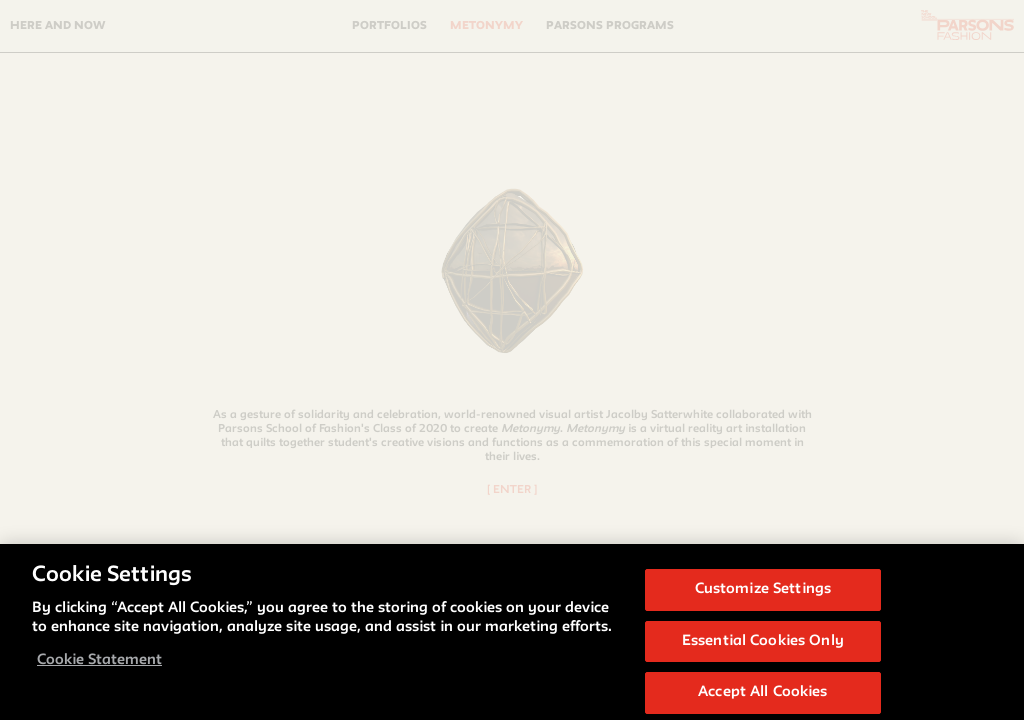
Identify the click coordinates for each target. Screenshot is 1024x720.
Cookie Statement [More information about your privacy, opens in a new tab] (99, 667)
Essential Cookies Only (763, 648)
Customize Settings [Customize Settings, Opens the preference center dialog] (763, 596)
